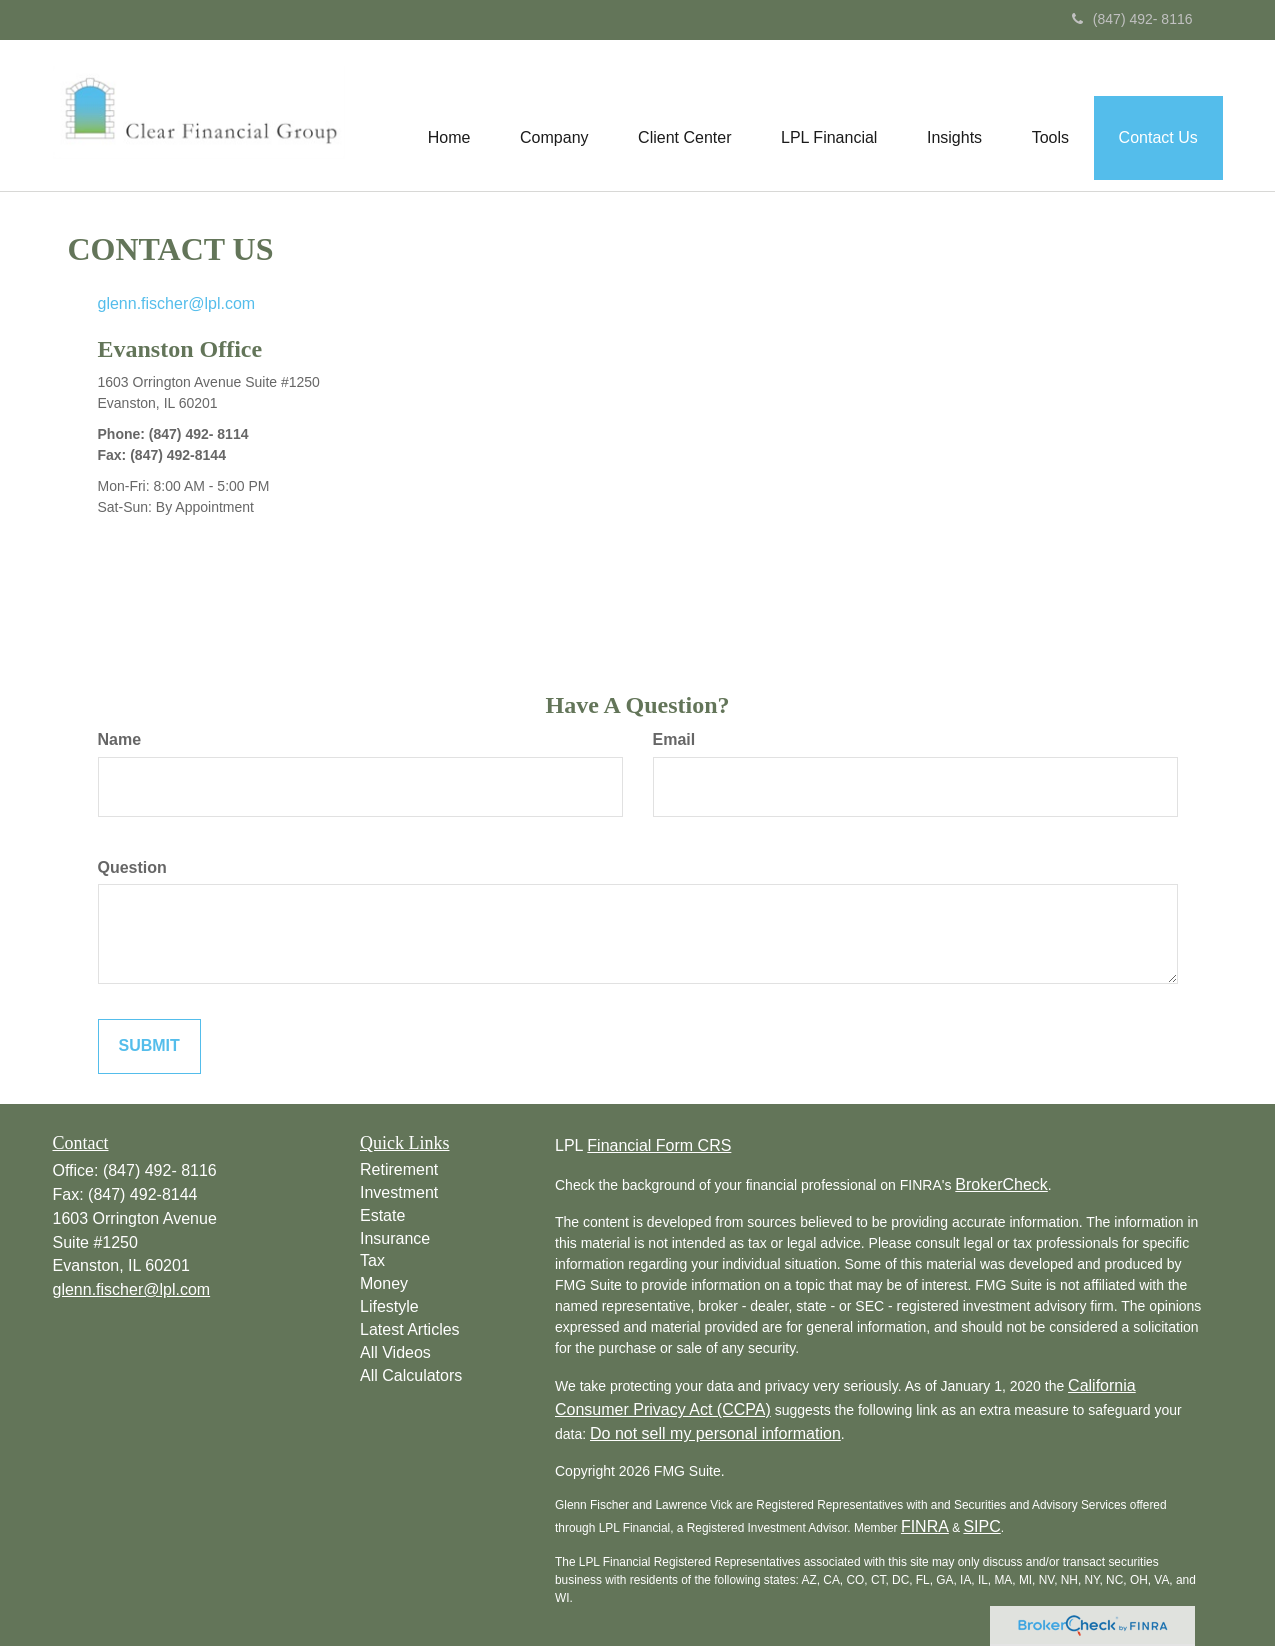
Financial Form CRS (659, 1145)
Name (120, 739)
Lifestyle (389, 1306)
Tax (372, 1260)
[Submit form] (149, 1046)
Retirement (399, 1169)
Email (674, 739)
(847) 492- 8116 (1132, 19)
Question (132, 867)
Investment (399, 1192)
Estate (382, 1215)
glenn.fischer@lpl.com (177, 303)
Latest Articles (410, 1329)
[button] (552, 116)
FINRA (925, 1526)
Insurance (395, 1238)
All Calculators (411, 1375)
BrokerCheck (1001, 1184)
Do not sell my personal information (715, 1433)
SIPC (981, 1526)
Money (384, 1283)
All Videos (395, 1352)
